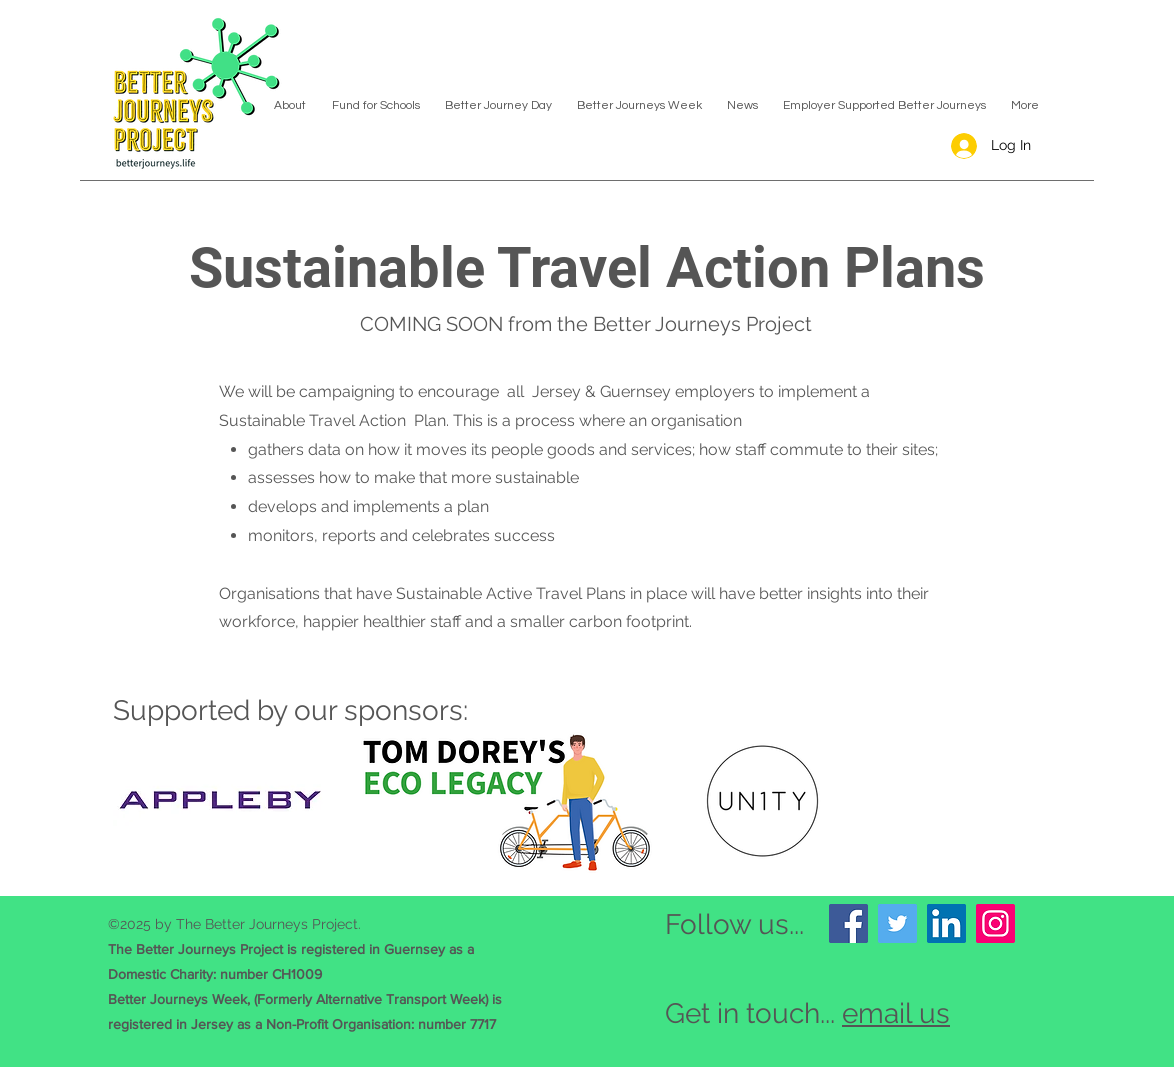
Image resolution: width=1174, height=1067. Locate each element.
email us (896, 1013)
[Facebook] (848, 923)
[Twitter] (897, 923)
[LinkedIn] (946, 923)
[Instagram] (995, 923)
